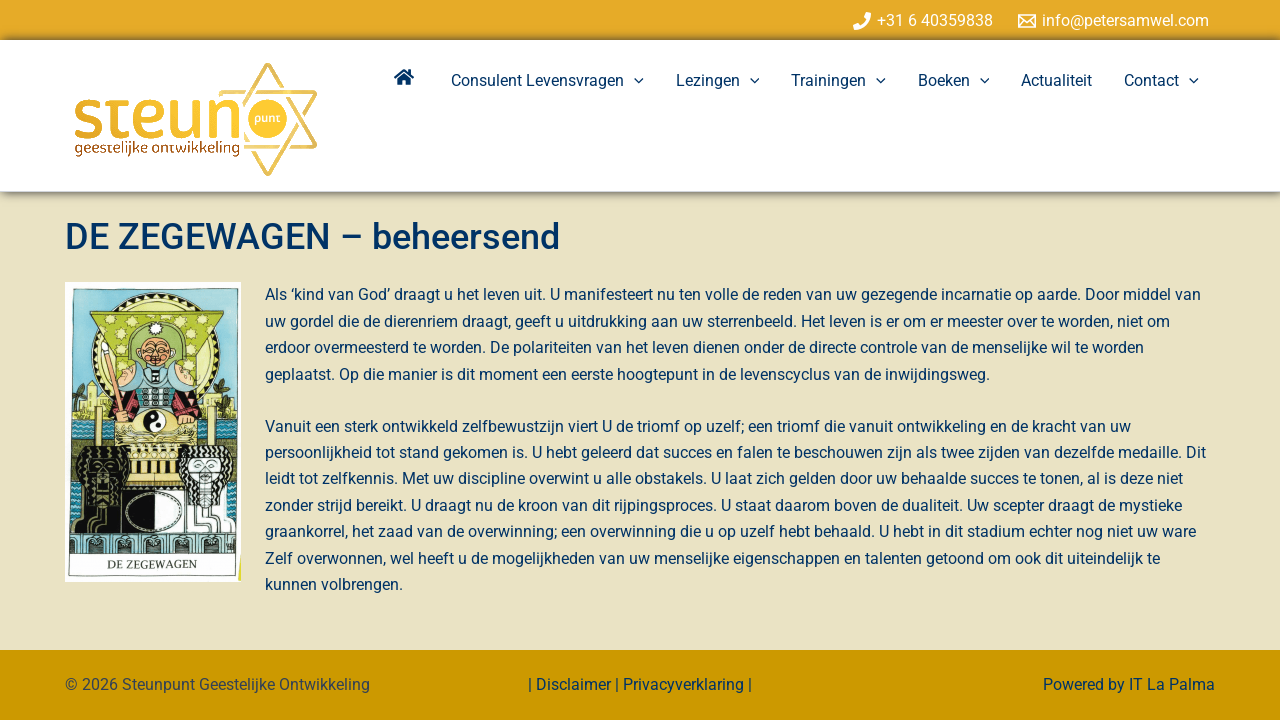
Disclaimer (575, 684)
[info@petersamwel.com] (1113, 21)
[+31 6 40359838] (922, 21)
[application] (634, 81)
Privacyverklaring (683, 684)
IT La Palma (1172, 684)
